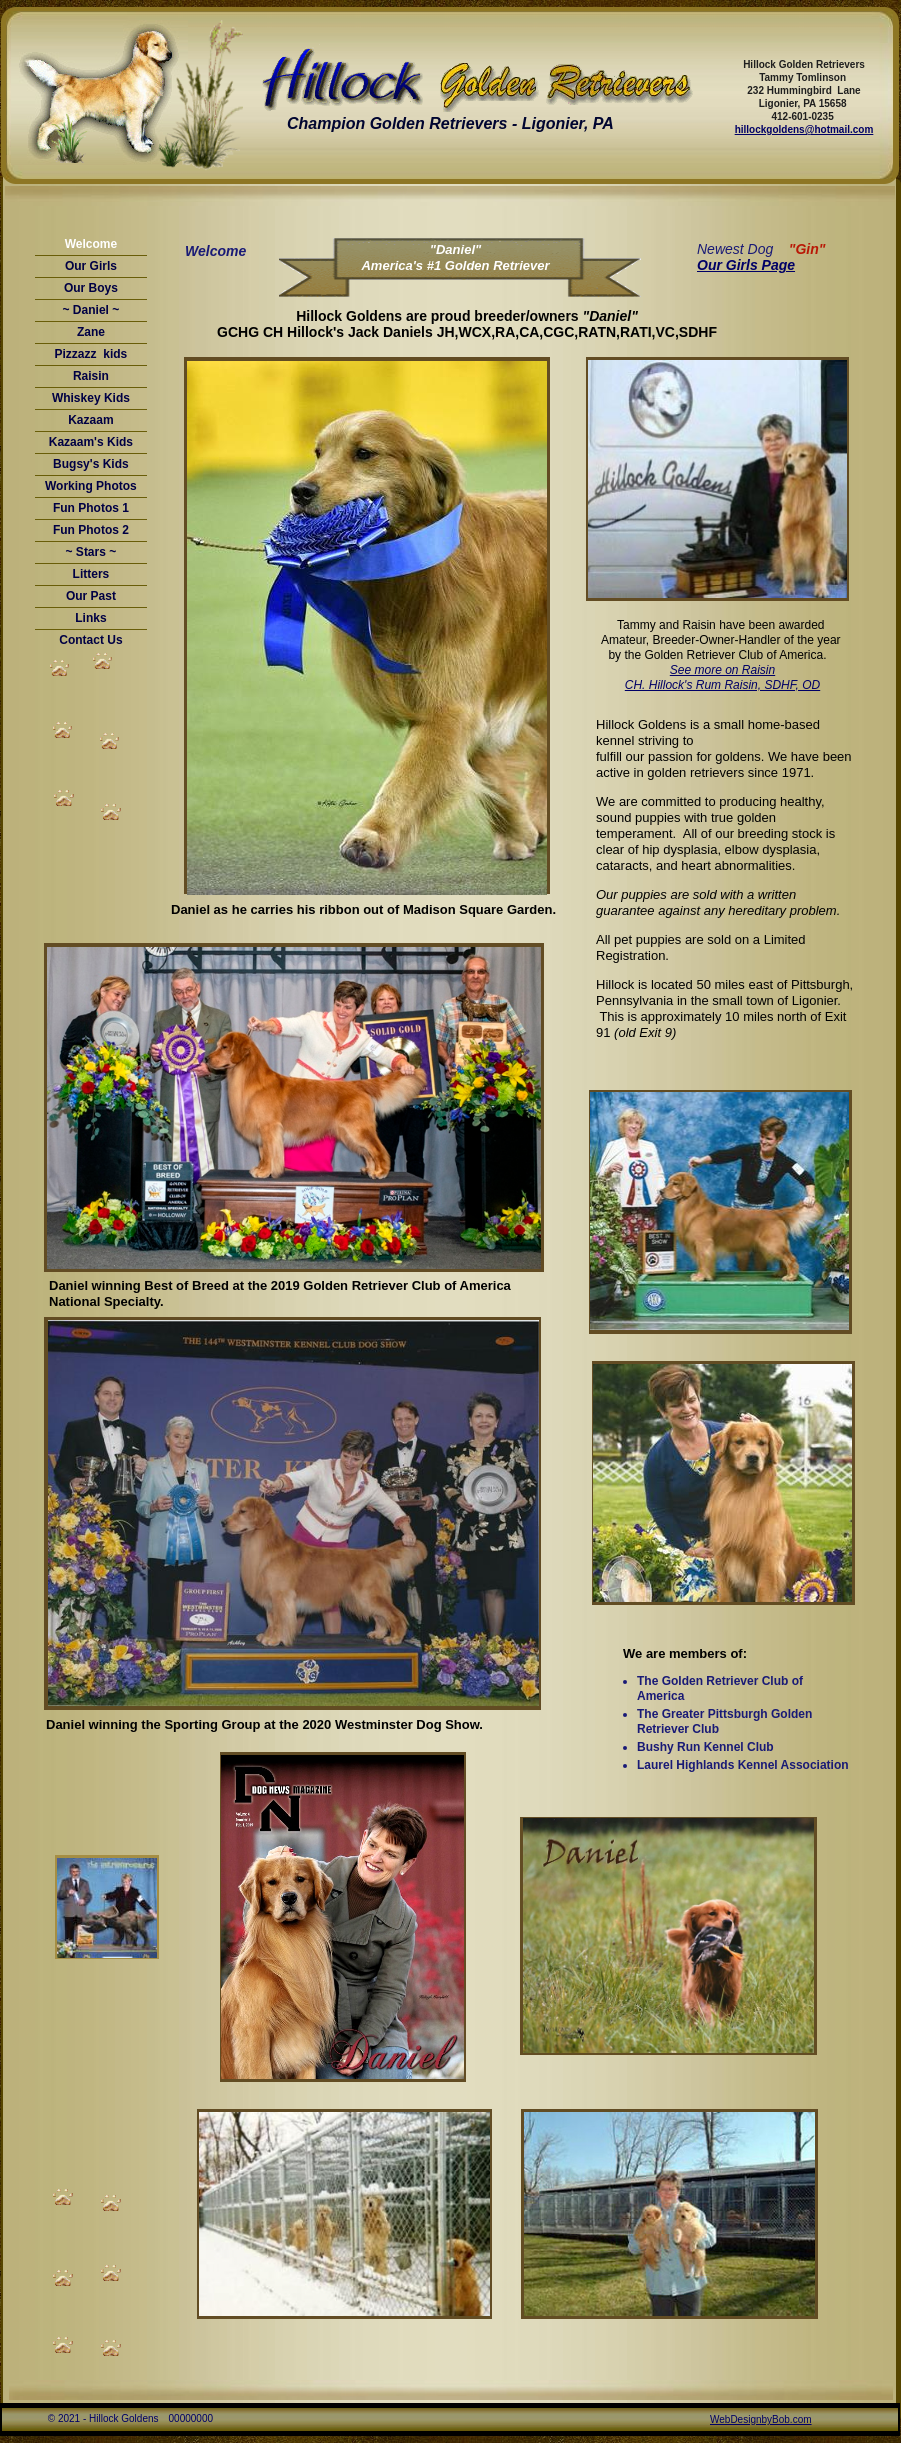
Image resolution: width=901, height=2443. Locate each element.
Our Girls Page (746, 265)
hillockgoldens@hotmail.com (804, 129)
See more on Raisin (722, 670)
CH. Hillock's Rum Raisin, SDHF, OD (722, 685)
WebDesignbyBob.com (761, 2419)
